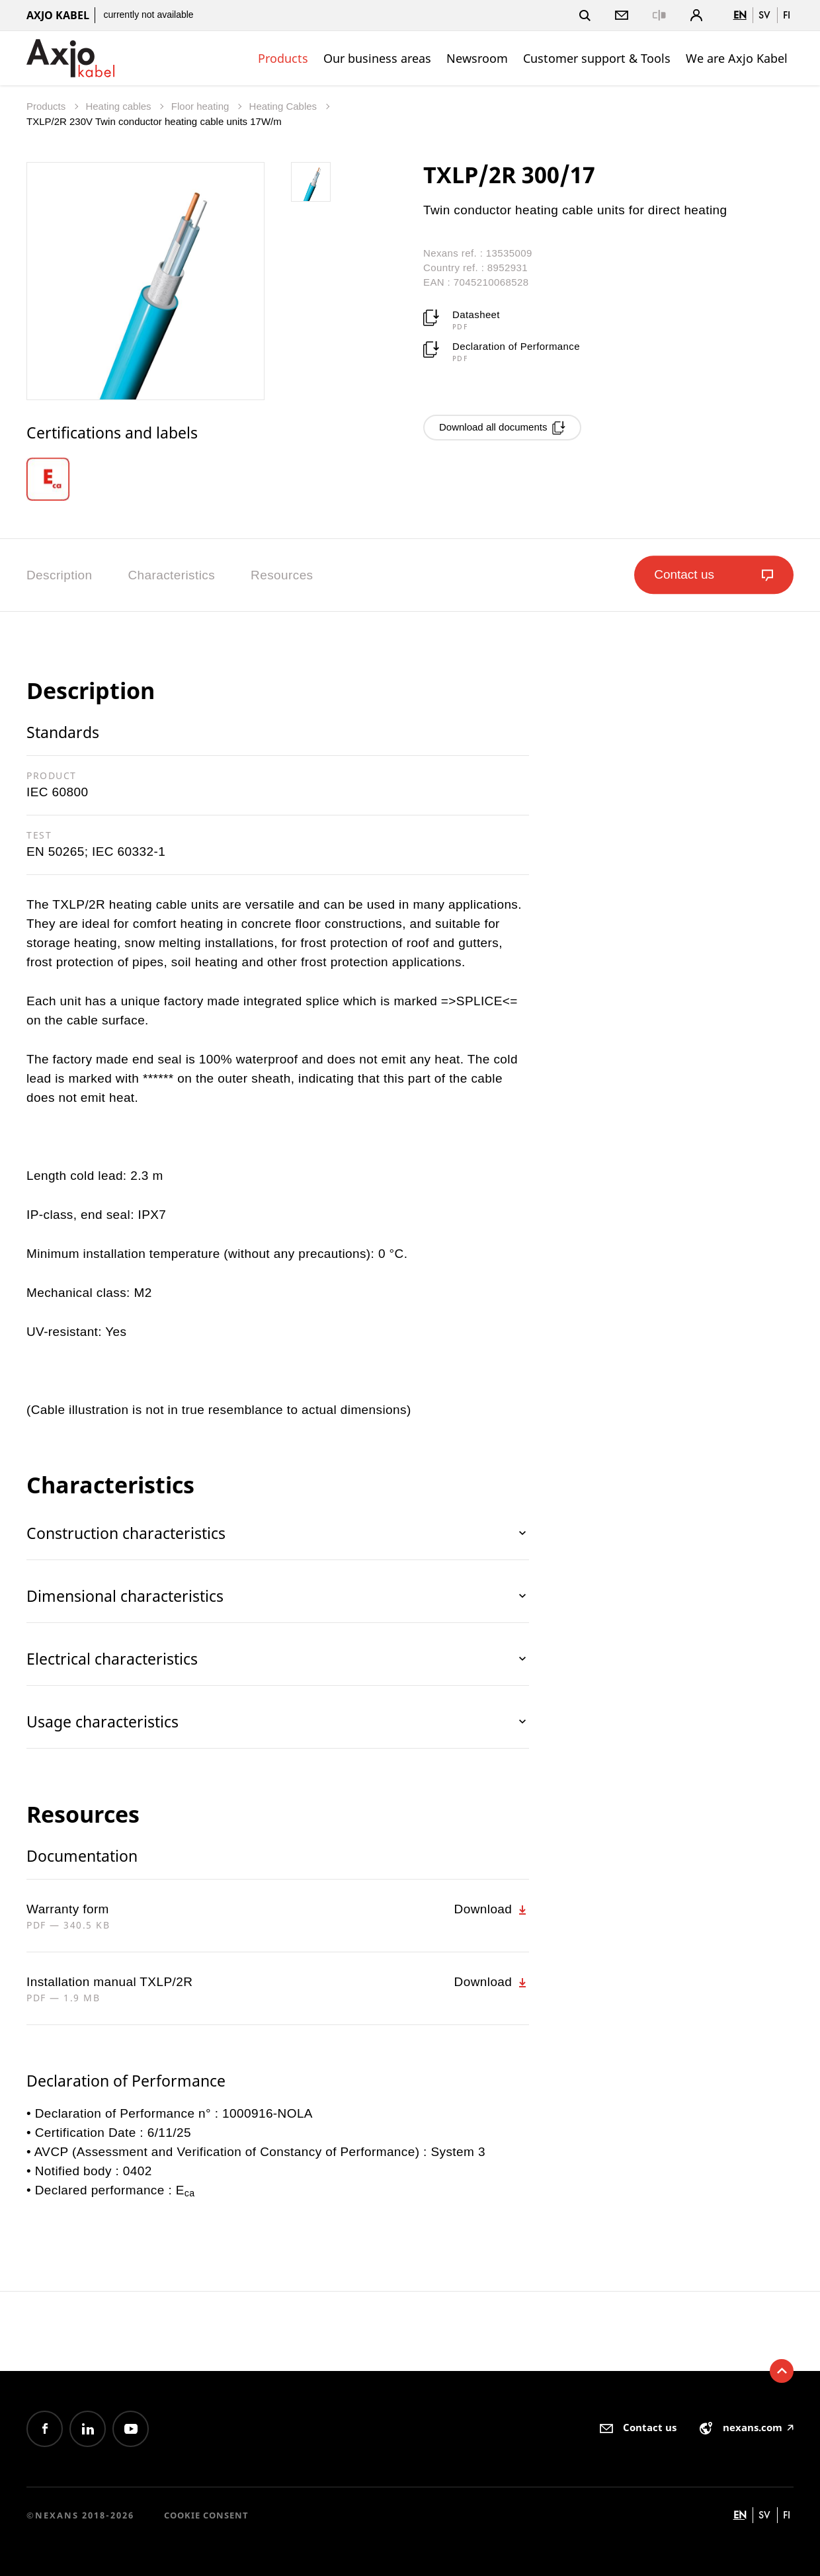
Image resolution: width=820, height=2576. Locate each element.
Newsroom (477, 58)
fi (786, 15)
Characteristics (171, 575)
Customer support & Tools (597, 58)
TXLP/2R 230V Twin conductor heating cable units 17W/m (154, 121)
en (740, 15)
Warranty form (67, 1909)
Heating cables (119, 106)
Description (59, 575)
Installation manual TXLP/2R (109, 1982)
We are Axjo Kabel (737, 58)
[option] (57, 479)
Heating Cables (284, 106)
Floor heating (201, 106)
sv (764, 15)
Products (283, 58)
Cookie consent (206, 2515)
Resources (282, 575)
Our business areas (377, 58)
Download (491, 1909)
